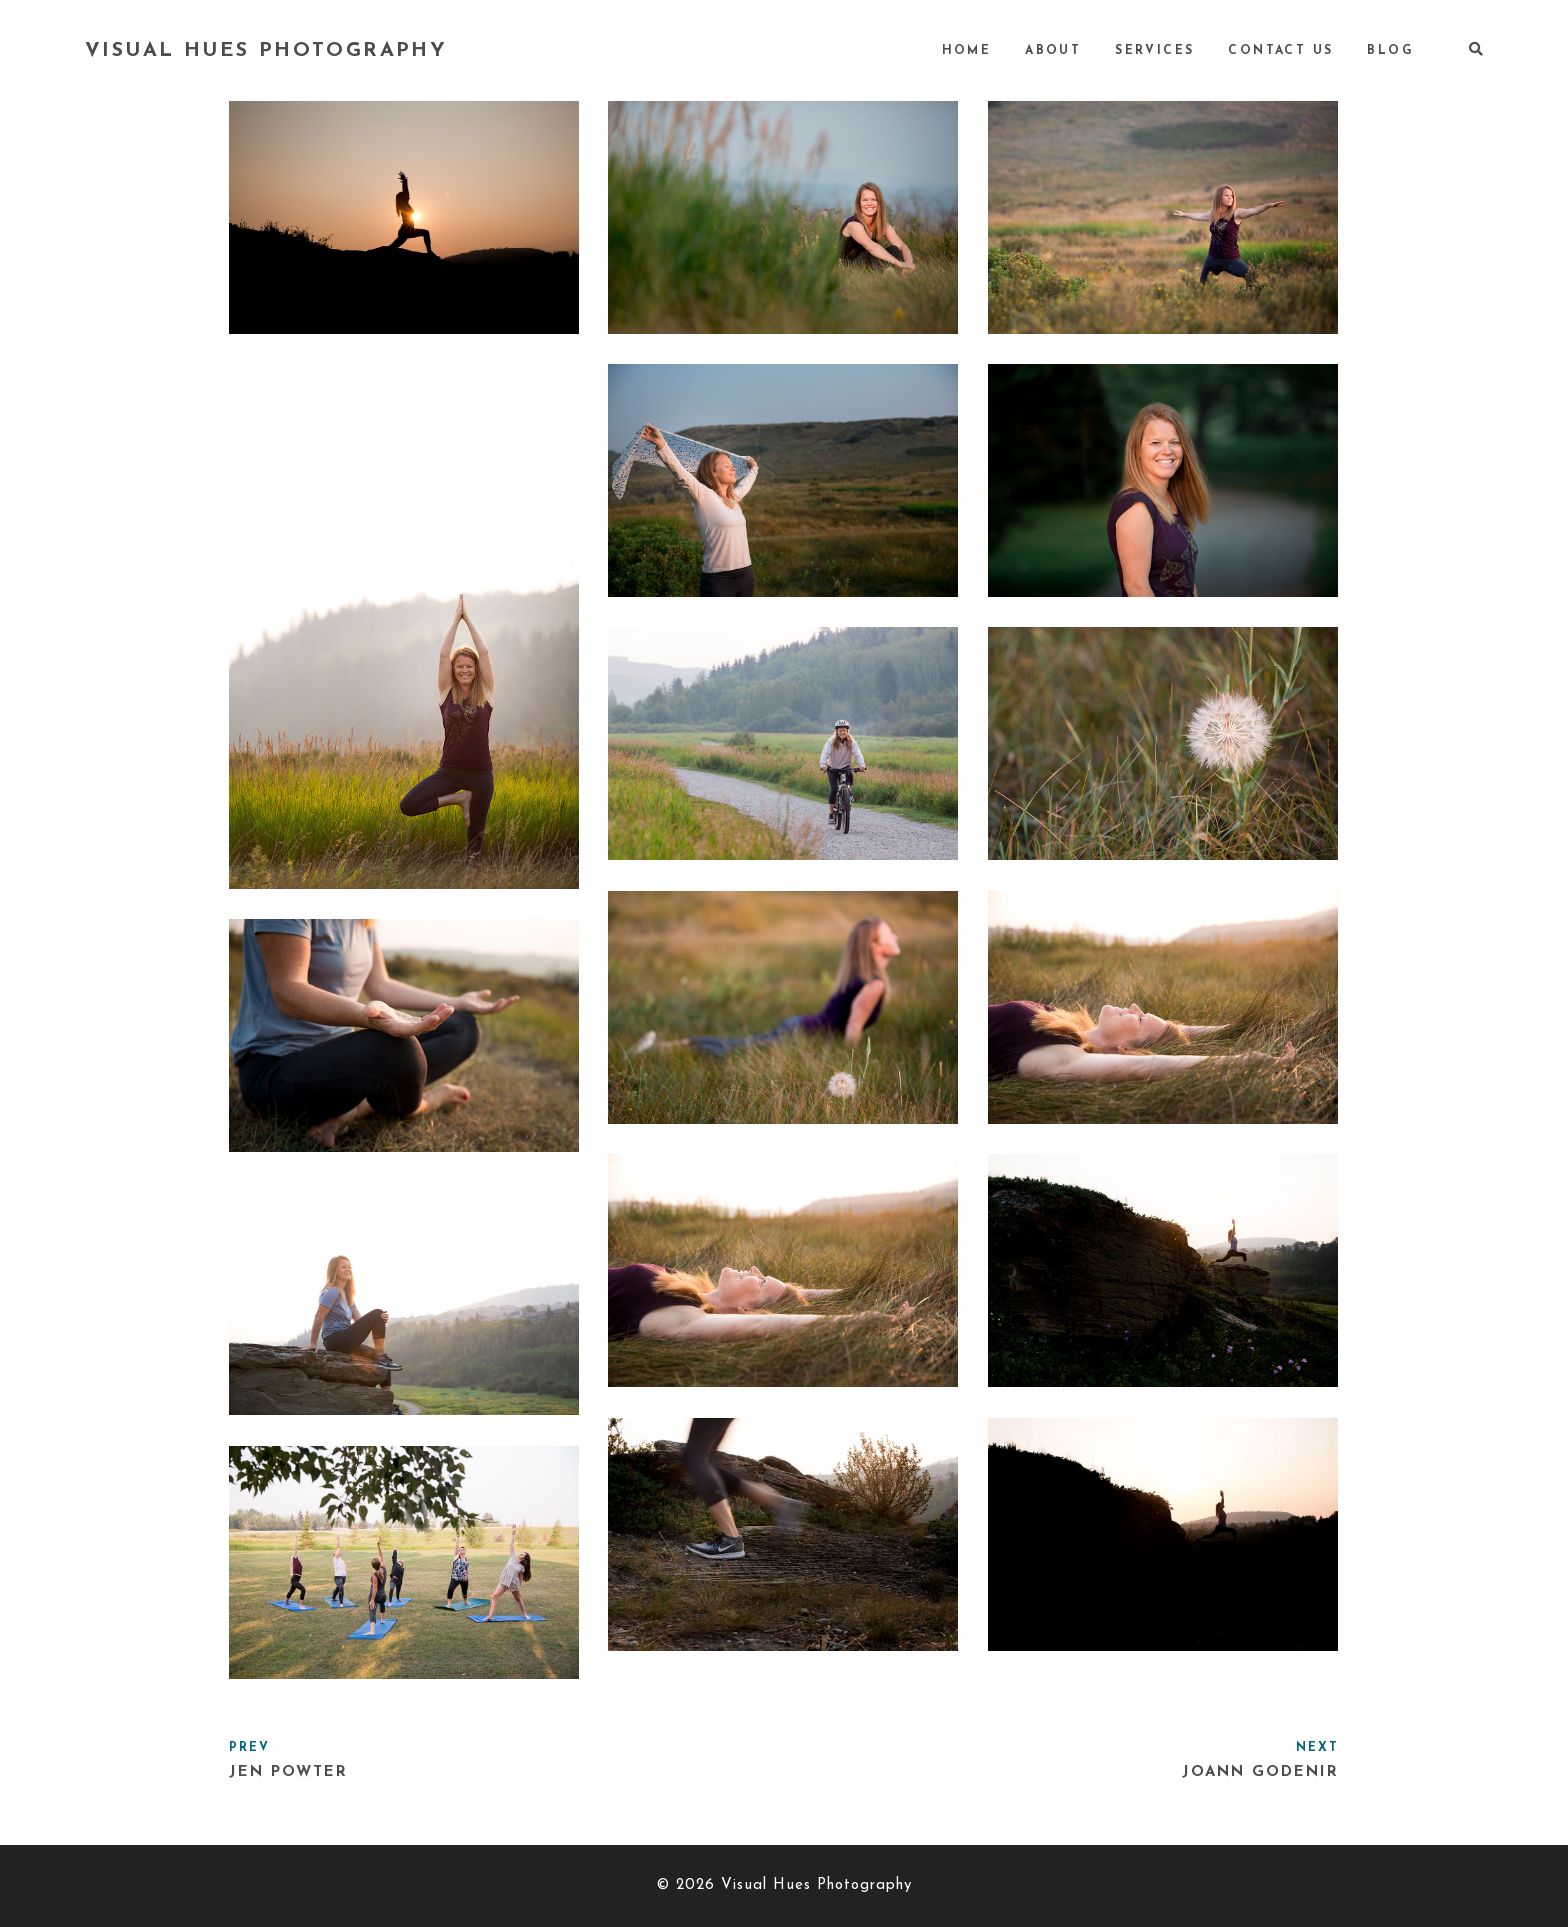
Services (1154, 51)
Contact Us (1280, 51)
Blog (1390, 51)
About (1053, 51)
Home (967, 51)
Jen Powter (288, 1772)
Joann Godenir (1260, 1772)
